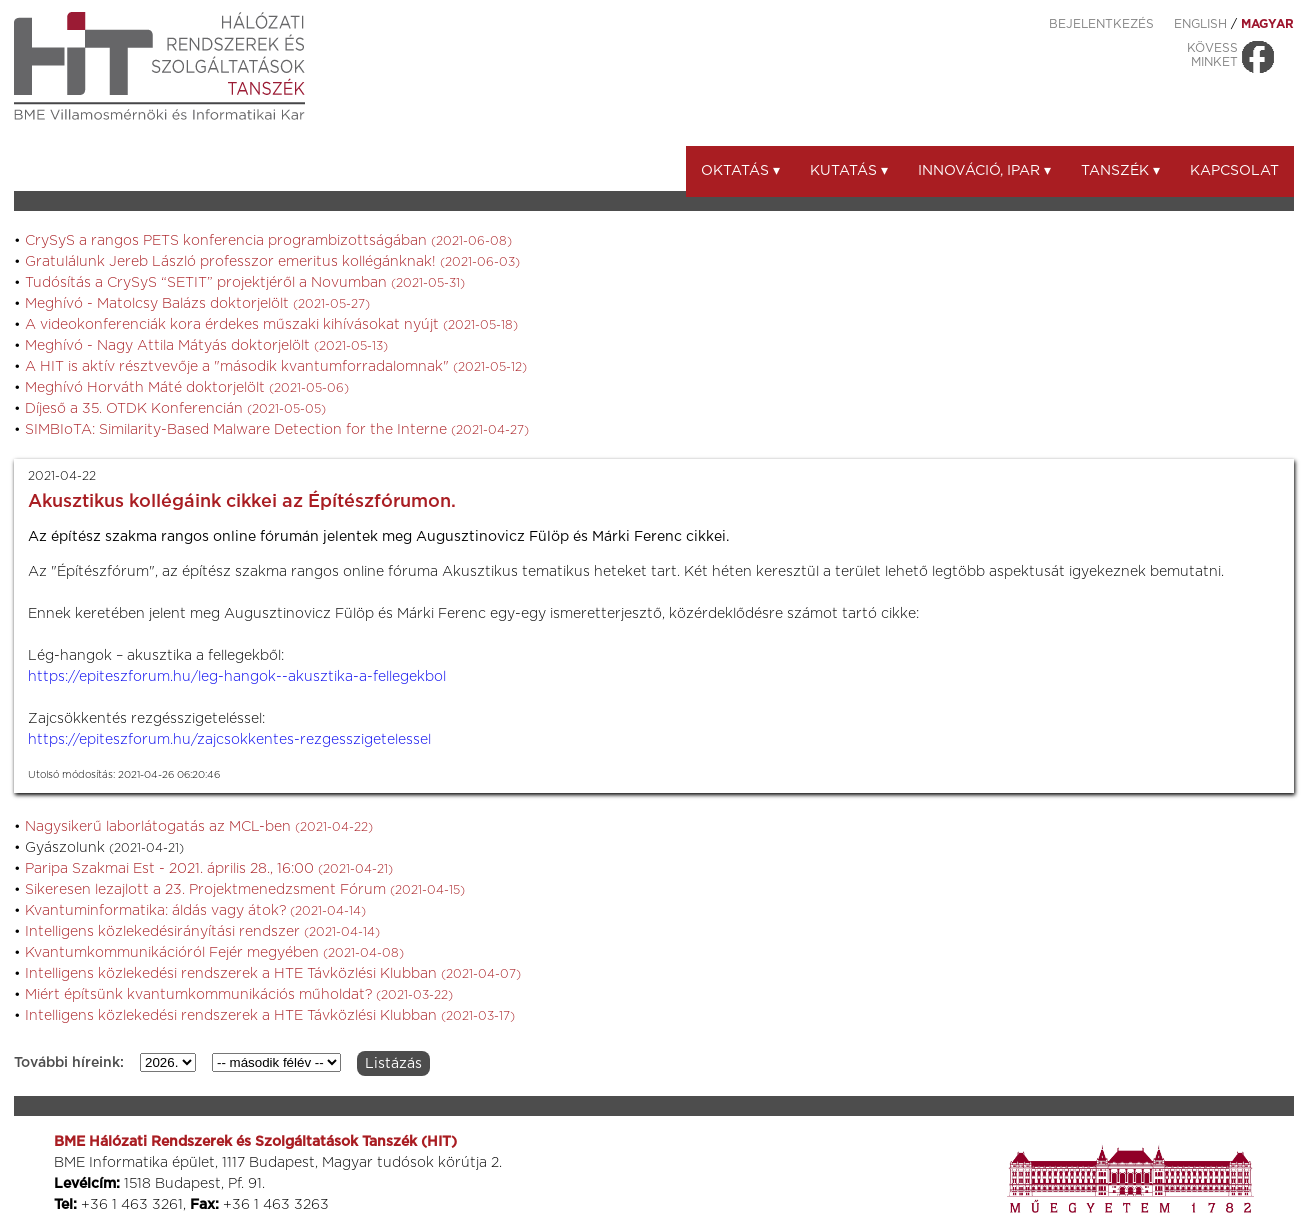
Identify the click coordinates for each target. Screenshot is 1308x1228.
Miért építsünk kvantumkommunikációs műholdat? (239, 995)
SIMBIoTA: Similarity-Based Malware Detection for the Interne (277, 430)
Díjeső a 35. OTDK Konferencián (175, 409)
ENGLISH (1200, 24)
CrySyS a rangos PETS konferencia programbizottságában (268, 241)
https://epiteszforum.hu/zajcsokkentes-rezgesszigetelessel (229, 740)
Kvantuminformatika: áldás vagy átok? (195, 911)
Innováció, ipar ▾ (984, 171)
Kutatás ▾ (849, 171)
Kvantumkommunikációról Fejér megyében (214, 953)
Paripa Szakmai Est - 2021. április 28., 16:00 (209, 869)
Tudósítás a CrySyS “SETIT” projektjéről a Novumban (245, 283)
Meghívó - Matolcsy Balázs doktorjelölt (197, 304)
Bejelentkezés (1101, 24)
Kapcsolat (1234, 171)
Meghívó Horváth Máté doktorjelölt (187, 388)
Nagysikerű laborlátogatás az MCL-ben (199, 827)
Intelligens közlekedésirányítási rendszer (202, 932)
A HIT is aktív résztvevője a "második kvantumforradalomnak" (276, 367)
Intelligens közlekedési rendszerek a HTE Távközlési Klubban (273, 974)
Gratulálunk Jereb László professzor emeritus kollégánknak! (272, 262)
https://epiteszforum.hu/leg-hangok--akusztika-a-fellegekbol (237, 677)
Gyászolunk (104, 848)
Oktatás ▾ (740, 171)
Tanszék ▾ (1120, 171)
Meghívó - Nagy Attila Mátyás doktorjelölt (206, 346)
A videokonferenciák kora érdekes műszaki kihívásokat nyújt (271, 325)
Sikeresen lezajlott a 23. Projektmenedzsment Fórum (245, 890)
